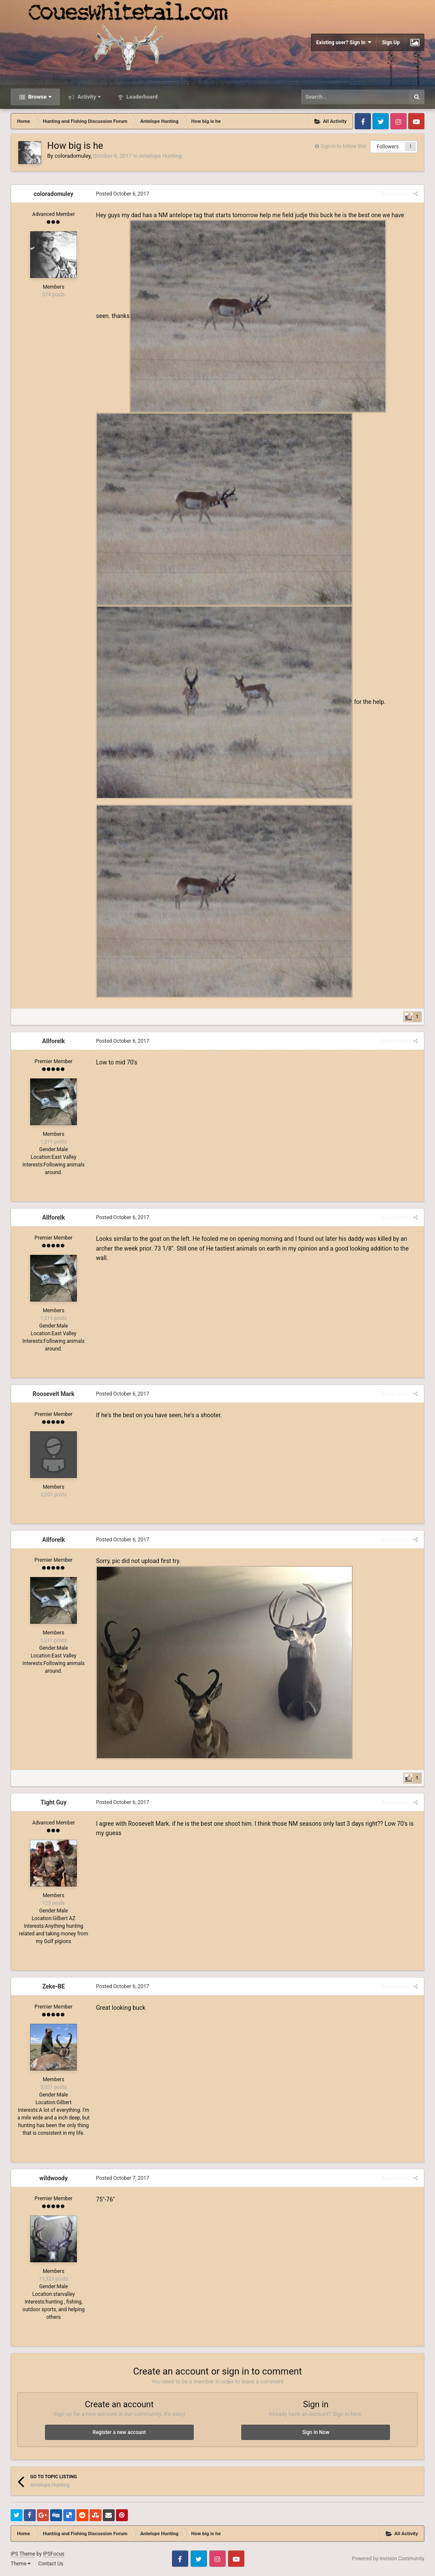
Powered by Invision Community (388, 2559)
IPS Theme (23, 2554)
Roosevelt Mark (53, 1393)
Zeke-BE (53, 1986)
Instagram (398, 121)
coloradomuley (72, 156)
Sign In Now (315, 2432)
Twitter (381, 121)
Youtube (416, 121)
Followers (388, 147)
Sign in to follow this (343, 146)
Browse (39, 97)
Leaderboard (141, 97)
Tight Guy (54, 1802)
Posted (122, 194)
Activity (88, 97)
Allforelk (53, 1041)
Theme (21, 2564)
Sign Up (391, 42)
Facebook (363, 121)
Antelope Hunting (160, 156)
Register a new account (119, 2432)
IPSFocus (53, 2554)
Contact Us (50, 2564)
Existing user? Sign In (343, 42)
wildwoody (54, 2178)
